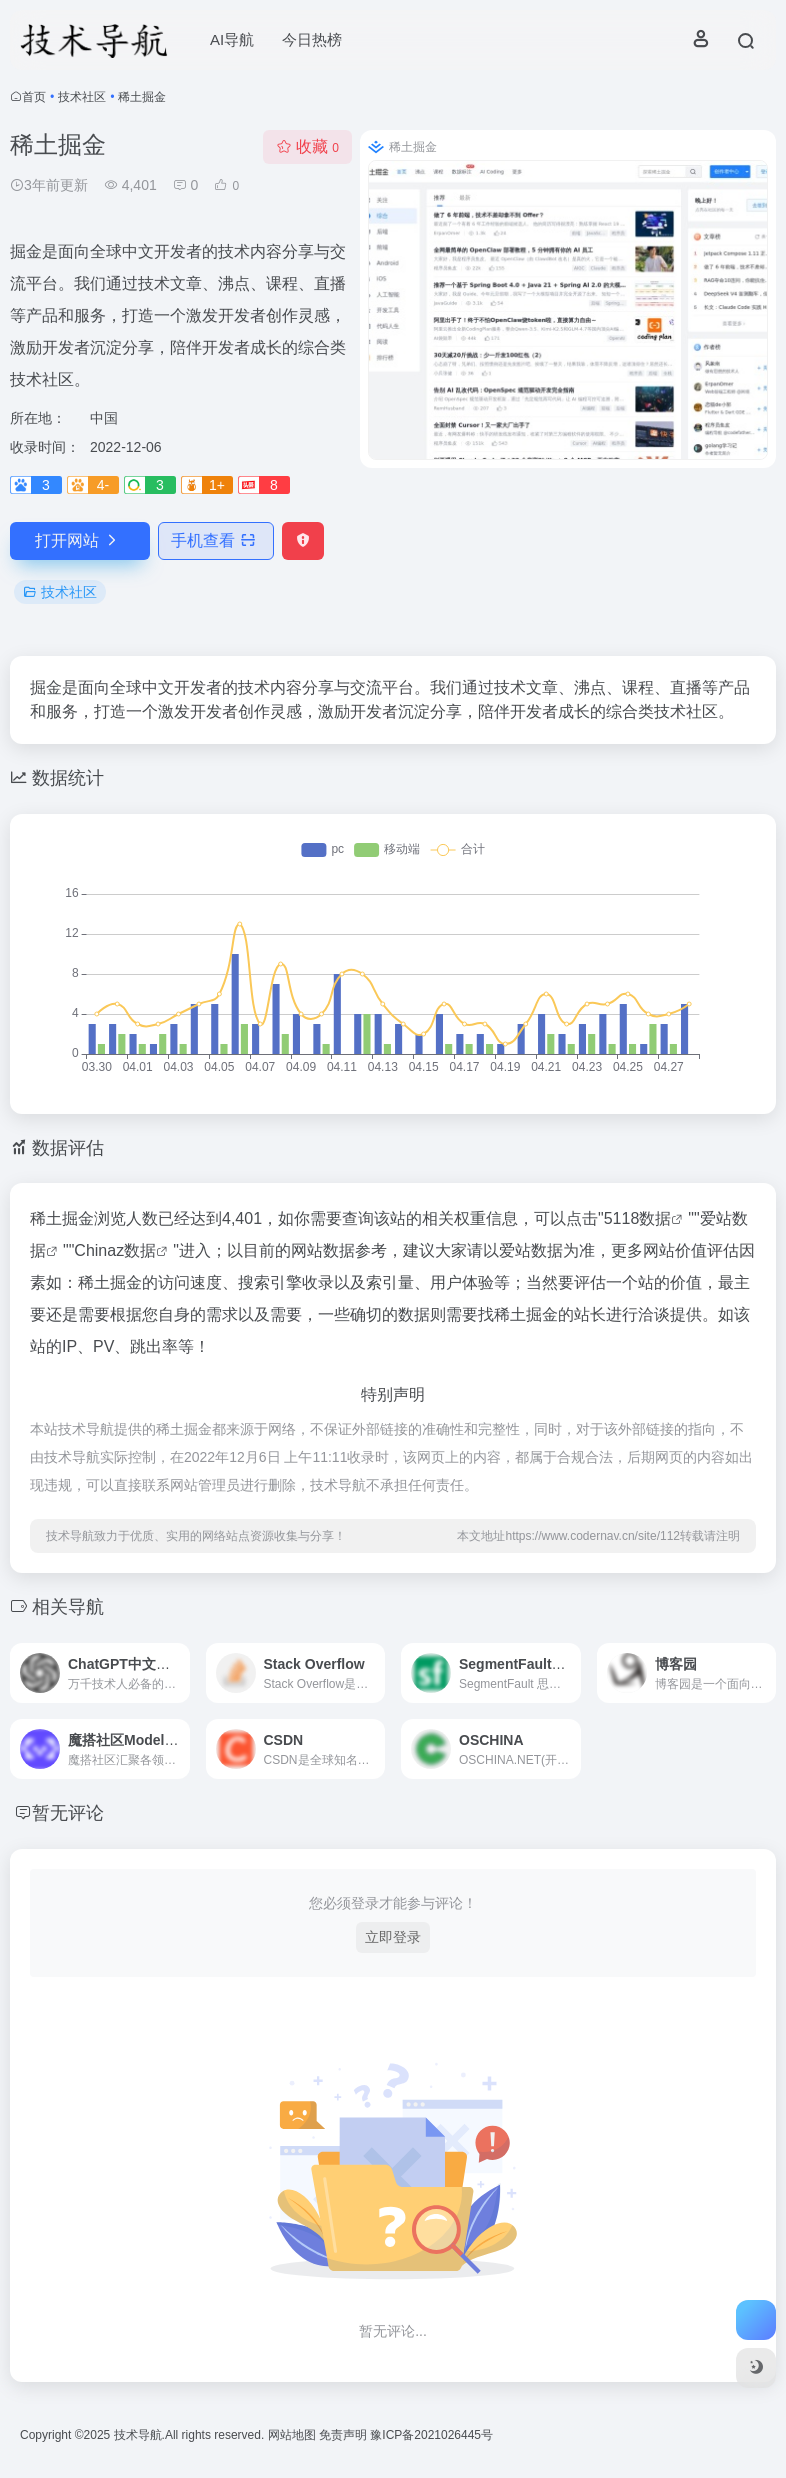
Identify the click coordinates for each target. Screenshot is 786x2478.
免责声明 (344, 2435)
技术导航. (137, 2435)
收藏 (307, 146)
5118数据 (638, 1218)
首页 (34, 97)
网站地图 (293, 2435)
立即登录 (393, 1937)
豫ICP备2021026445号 (431, 2435)
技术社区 (82, 97)
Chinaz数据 (115, 1250)
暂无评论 (68, 1813)
